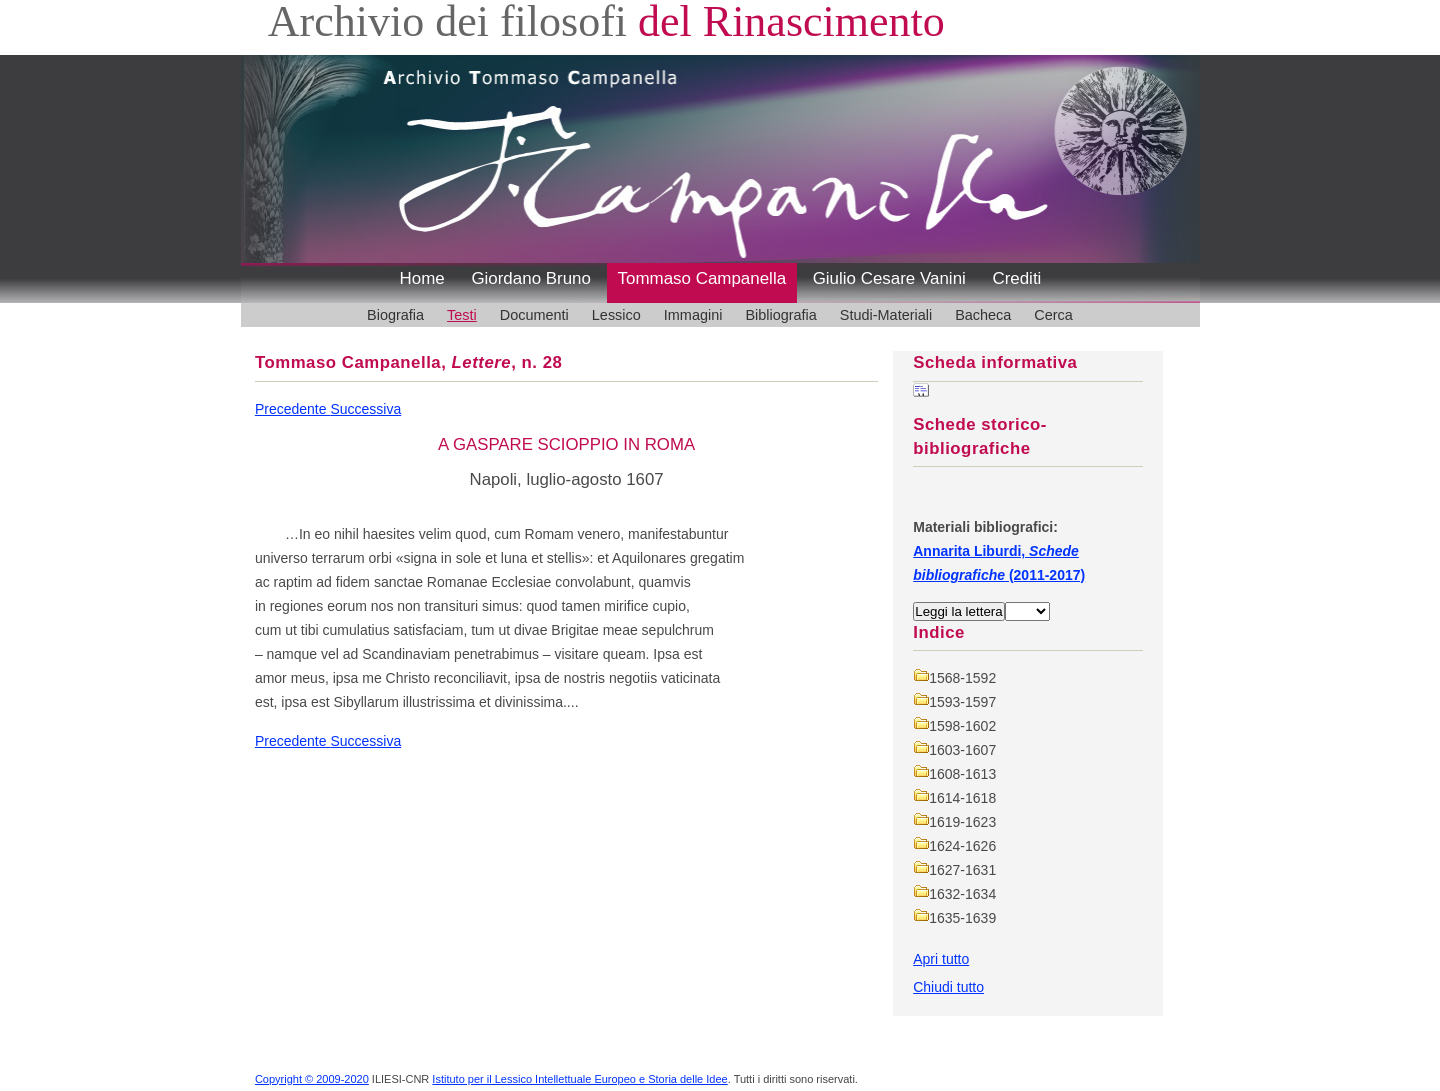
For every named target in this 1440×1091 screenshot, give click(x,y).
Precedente (293, 409)
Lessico (616, 315)
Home (422, 278)
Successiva (365, 409)
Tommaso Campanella (702, 278)
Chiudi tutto (948, 987)
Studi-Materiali (886, 315)
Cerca (1053, 315)
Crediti (1016, 278)
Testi (462, 315)
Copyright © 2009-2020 (312, 1079)
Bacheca (983, 315)
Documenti (534, 315)
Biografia (395, 315)
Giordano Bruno (531, 278)
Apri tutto (941, 959)
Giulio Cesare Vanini (889, 278)
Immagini (693, 315)
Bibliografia (780, 315)
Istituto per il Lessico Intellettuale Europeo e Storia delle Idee (579, 1079)
